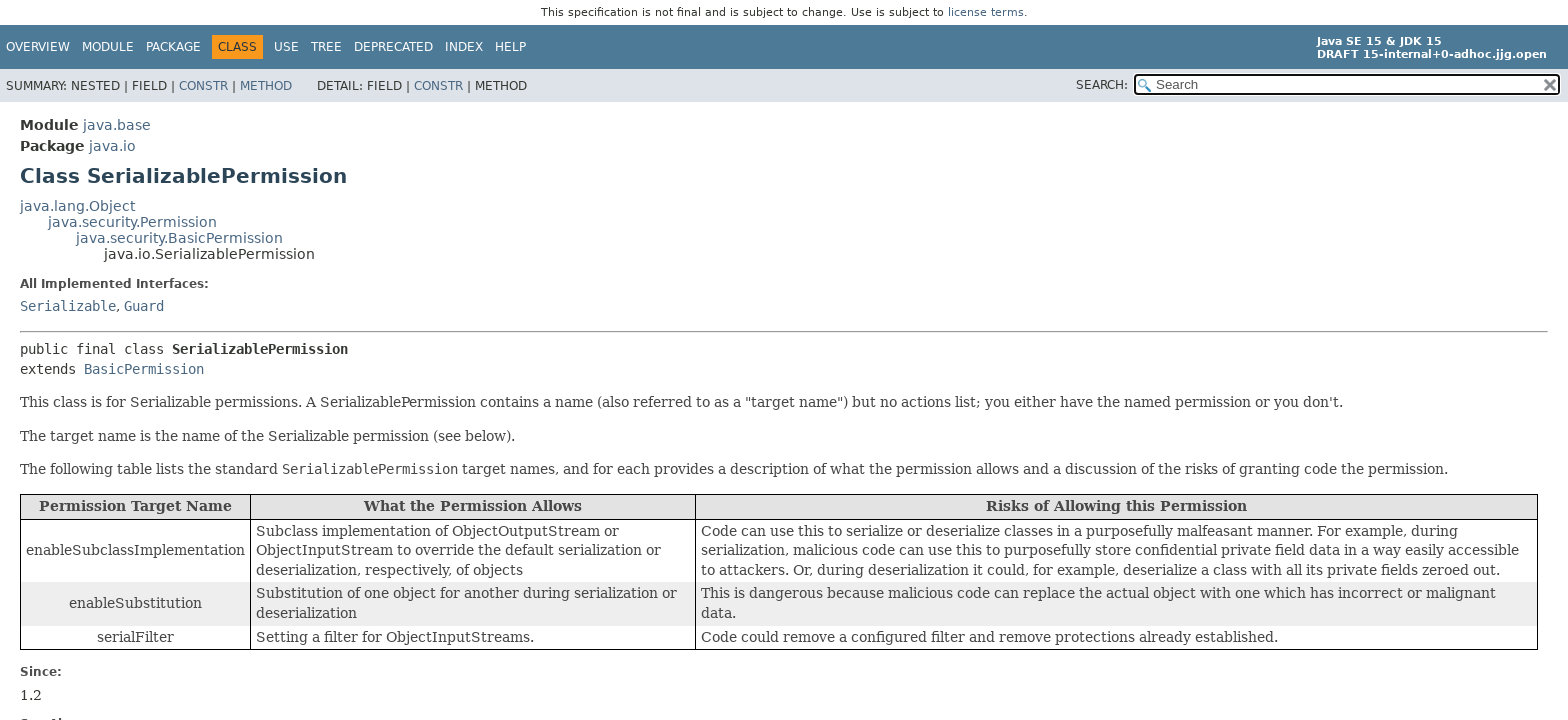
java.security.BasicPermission (179, 238)
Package (173, 47)
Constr (203, 86)
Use (286, 47)
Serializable (68, 306)
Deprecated (393, 47)
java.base (117, 125)
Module (108, 47)
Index (464, 47)
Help (510, 47)
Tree (326, 47)
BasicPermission (144, 369)
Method (266, 86)
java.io (112, 146)
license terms (986, 12)
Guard (144, 306)
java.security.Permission (132, 222)
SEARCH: (1102, 85)
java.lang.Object (77, 206)
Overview (38, 47)
